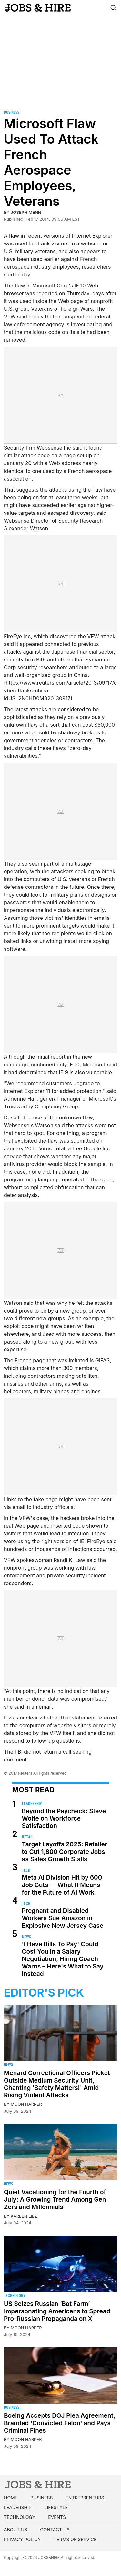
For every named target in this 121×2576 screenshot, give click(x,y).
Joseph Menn (26, 212)
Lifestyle (56, 2507)
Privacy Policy (22, 2539)
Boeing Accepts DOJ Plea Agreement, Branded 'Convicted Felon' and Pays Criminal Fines (59, 2423)
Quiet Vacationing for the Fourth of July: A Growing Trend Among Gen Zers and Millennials (55, 2199)
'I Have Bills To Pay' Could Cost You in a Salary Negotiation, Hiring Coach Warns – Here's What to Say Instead (63, 1959)
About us (15, 2529)
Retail (27, 1836)
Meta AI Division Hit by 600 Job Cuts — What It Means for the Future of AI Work (62, 1885)
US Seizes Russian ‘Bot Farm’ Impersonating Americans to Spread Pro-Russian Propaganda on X (57, 2311)
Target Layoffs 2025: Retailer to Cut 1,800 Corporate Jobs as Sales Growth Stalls (64, 1852)
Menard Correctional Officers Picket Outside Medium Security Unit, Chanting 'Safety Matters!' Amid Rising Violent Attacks (57, 2084)
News (26, 1936)
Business (11, 112)
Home (10, 2497)
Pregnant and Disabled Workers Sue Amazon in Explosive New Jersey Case (63, 1918)
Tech (26, 1870)
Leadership (32, 1803)
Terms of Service (75, 2539)
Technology (14, 2295)
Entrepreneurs (85, 2497)
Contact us (54, 2529)
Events (57, 2517)
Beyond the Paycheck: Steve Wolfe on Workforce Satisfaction (64, 1818)
